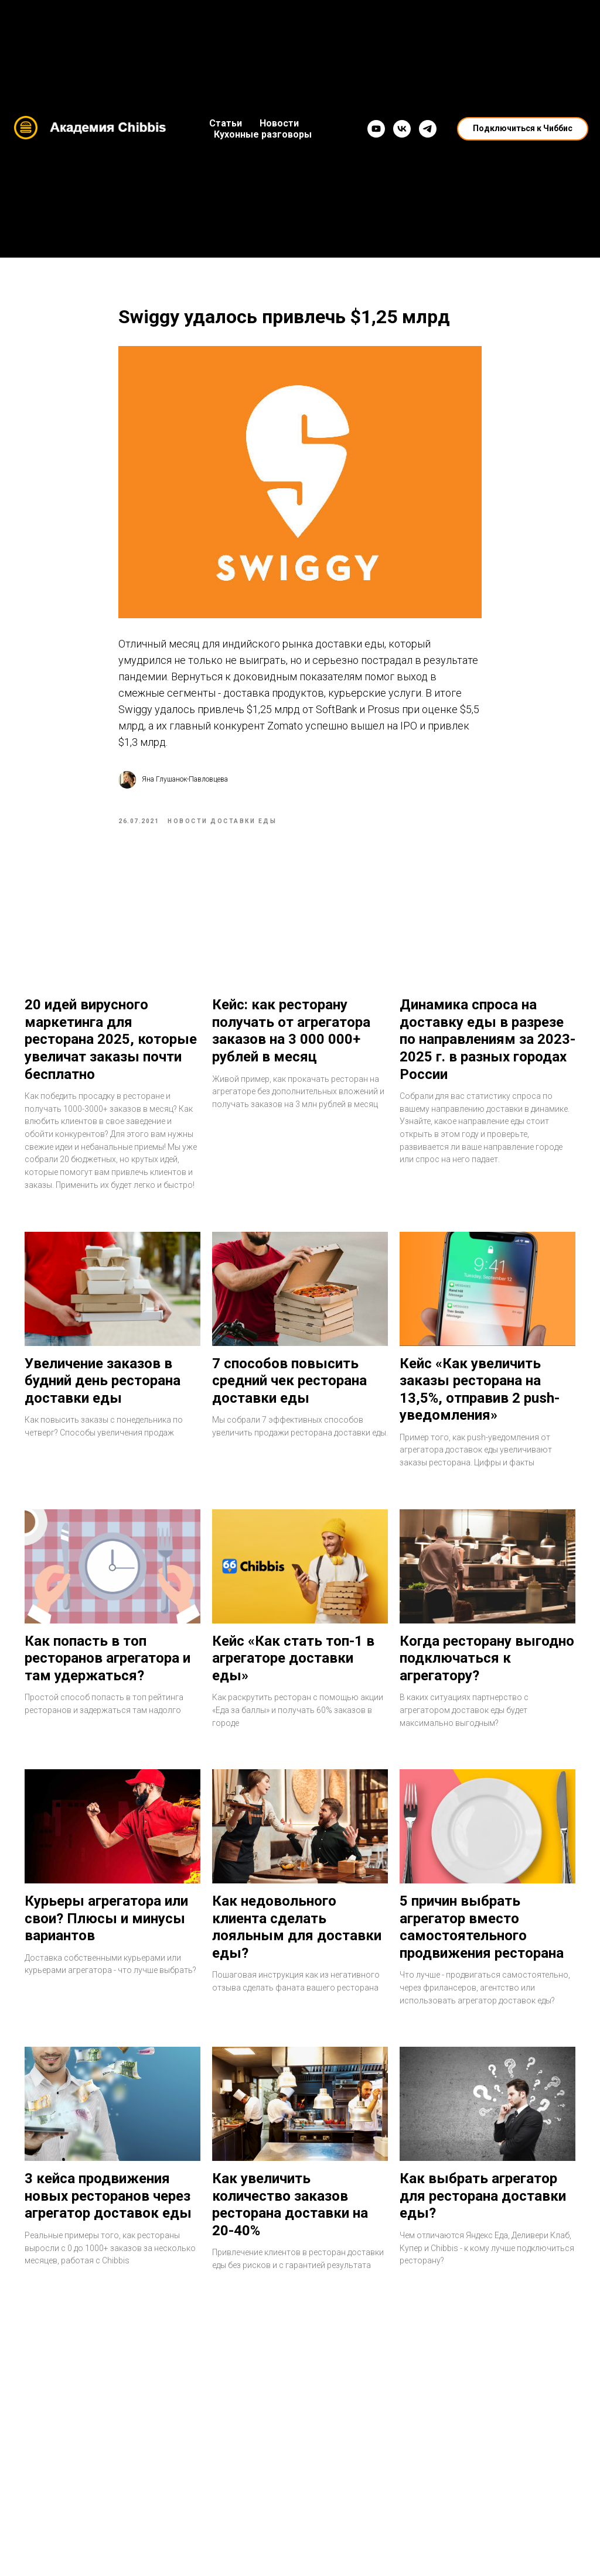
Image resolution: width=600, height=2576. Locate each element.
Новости (279, 123)
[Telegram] (428, 129)
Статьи (225, 123)
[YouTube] (376, 129)
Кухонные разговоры (263, 134)
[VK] (402, 129)
